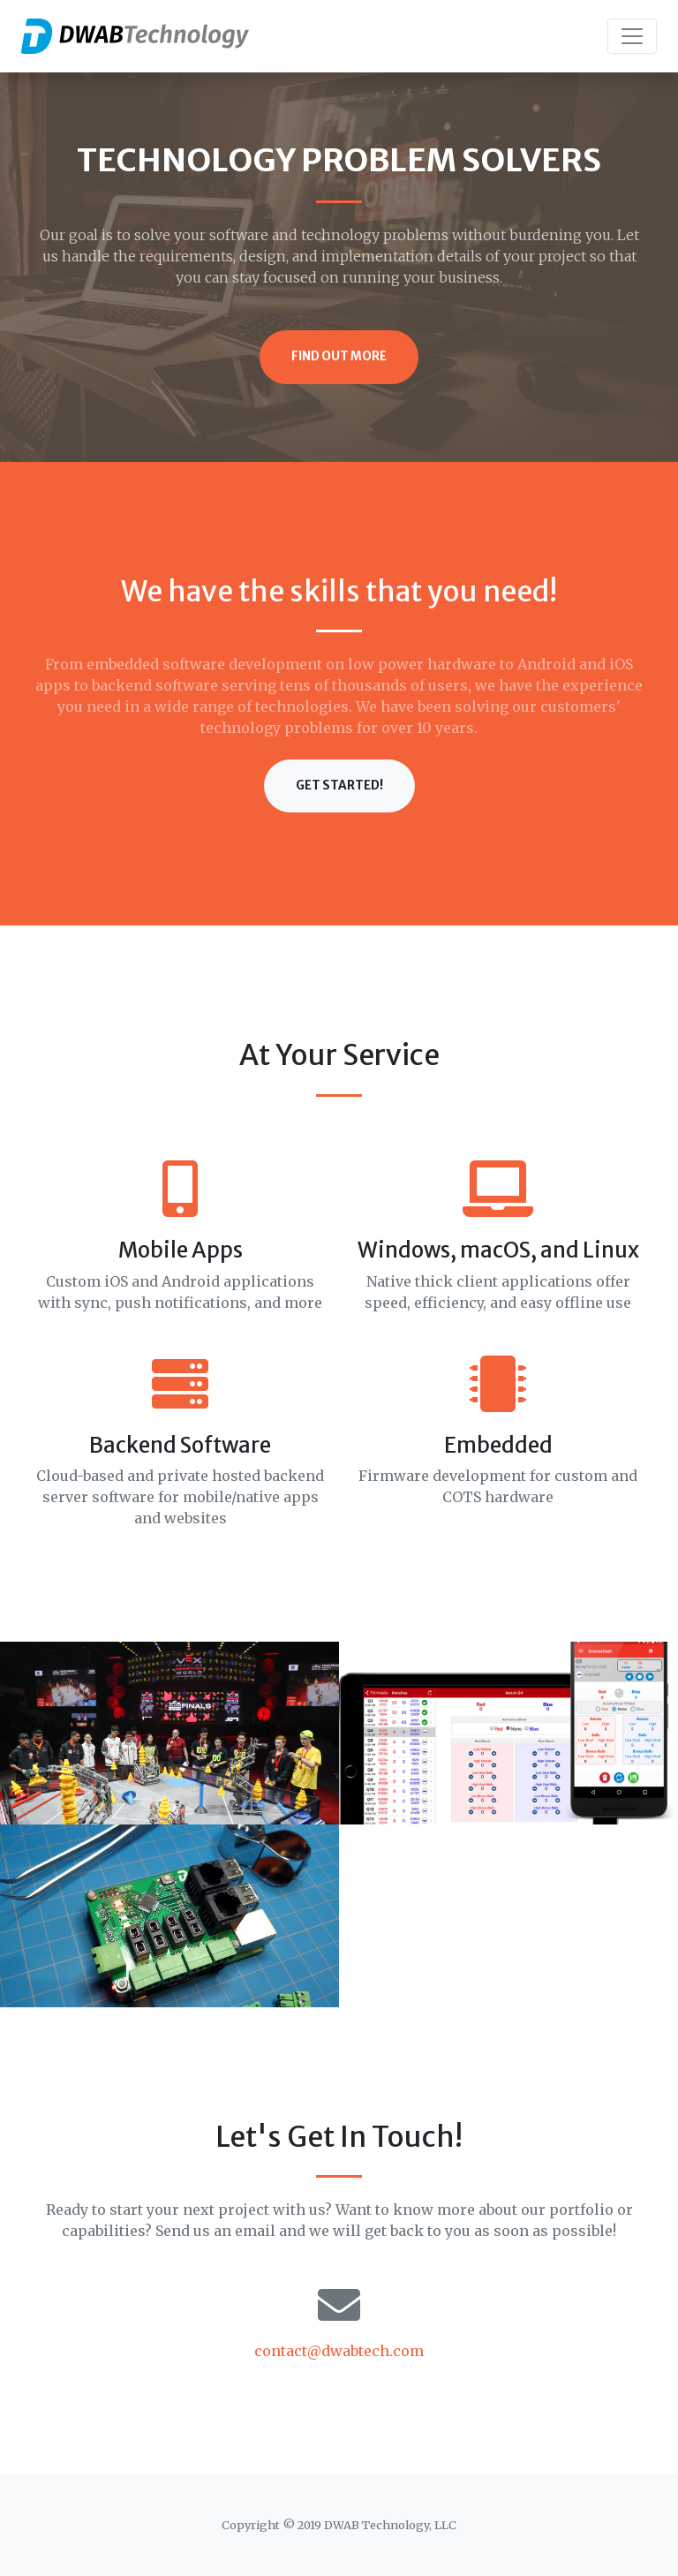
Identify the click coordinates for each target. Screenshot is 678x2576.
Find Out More (339, 356)
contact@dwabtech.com (339, 2351)
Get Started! (339, 785)
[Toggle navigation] (632, 36)
